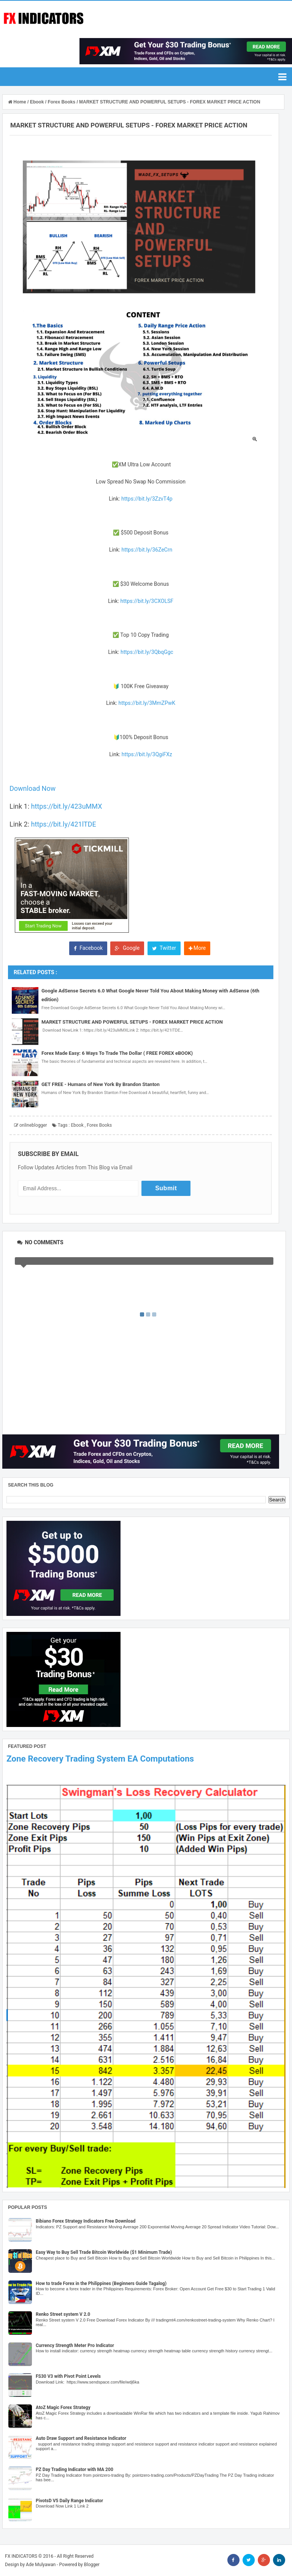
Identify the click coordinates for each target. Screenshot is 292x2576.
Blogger (92, 2564)
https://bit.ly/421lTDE (63, 824)
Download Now (33, 788)
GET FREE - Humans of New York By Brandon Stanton (100, 1084)
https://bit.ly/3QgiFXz (147, 754)
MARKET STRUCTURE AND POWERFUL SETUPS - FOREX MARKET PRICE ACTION (132, 1022)
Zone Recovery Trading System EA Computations (100, 1758)
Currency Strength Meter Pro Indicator (75, 2345)
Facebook (88, 948)
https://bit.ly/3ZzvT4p (147, 499)
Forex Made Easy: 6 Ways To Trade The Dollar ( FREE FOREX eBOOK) (117, 1053)
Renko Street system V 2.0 (63, 2314)
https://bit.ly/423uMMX (65, 806)
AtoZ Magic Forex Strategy (63, 2407)
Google (127, 948)
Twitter (164, 948)
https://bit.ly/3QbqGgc (147, 652)
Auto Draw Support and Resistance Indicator (81, 2438)
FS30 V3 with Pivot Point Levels (68, 2376)
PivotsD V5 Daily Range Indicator (69, 2500)
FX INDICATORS (21, 2556)
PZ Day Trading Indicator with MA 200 (74, 2469)
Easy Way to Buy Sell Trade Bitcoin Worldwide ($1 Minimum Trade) (104, 2252)
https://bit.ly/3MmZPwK (147, 703)
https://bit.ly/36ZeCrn (146, 550)
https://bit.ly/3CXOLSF (147, 601)
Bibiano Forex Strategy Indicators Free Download (85, 2221)
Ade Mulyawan (41, 2564)
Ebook (77, 1125)
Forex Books (99, 1125)
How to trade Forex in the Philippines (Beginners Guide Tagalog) (101, 2283)
